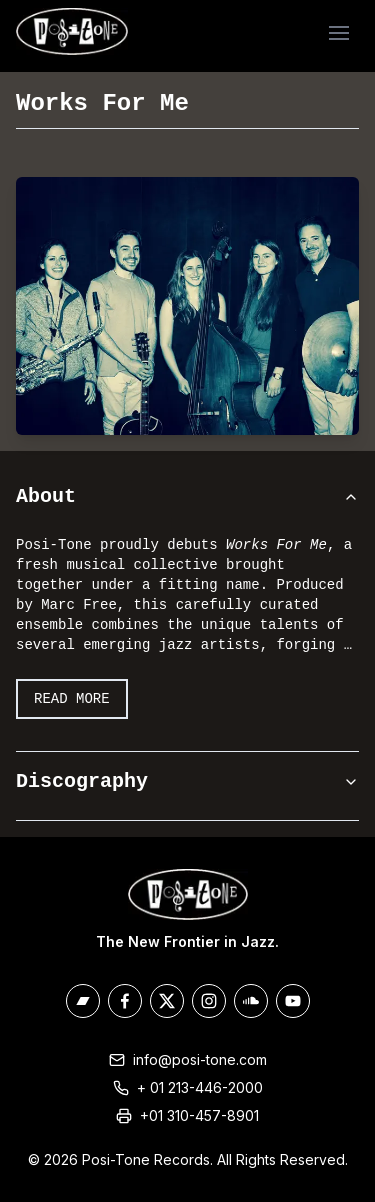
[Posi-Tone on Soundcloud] (251, 1001)
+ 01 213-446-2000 (200, 1087)
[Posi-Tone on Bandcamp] (83, 1001)
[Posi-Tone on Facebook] (125, 1001)
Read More (72, 699)
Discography (187, 781)
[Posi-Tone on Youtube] (293, 1001)
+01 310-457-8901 (199, 1115)
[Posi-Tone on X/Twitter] (167, 1001)
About (187, 496)
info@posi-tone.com (200, 1059)
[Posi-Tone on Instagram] (209, 1001)
